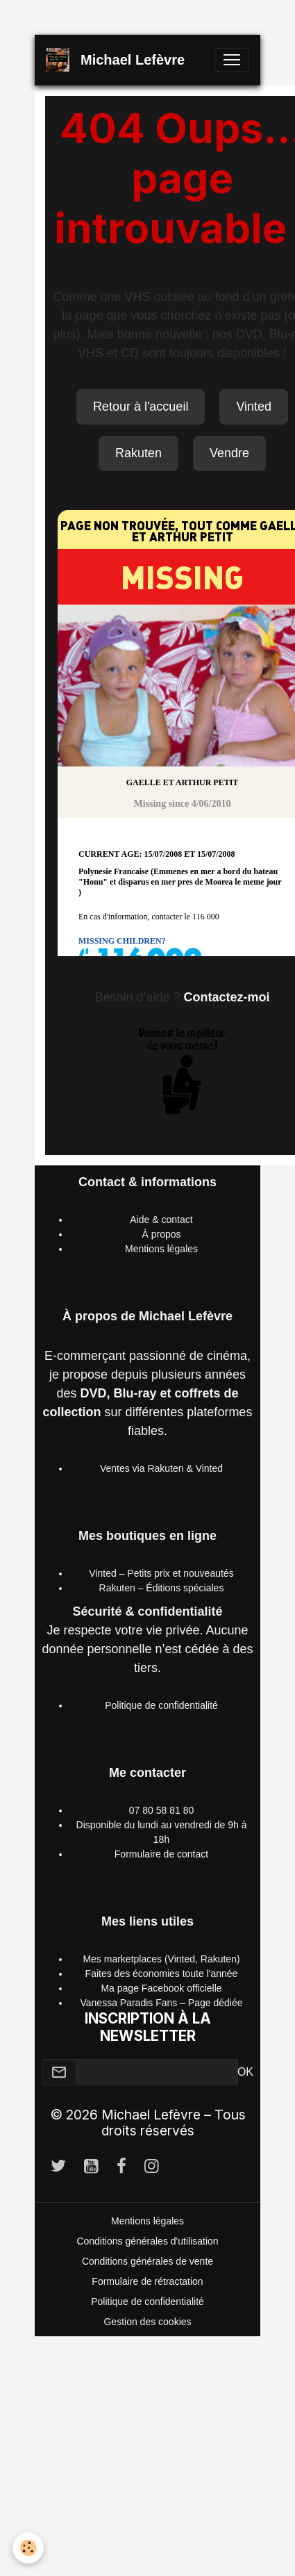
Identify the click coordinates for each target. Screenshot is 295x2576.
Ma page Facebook (142, 1988)
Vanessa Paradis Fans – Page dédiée (161, 2002)
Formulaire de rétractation (147, 2281)
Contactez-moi (227, 997)
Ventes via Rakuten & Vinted (161, 1468)
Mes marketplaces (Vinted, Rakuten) (161, 1958)
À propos (161, 1234)
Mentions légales (161, 1248)
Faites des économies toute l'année (161, 1973)
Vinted (253, 406)
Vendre (229, 453)
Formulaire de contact (161, 1854)
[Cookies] (28, 2547)
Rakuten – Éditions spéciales (161, 1587)
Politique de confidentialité (161, 1705)
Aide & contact (161, 1219)
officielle (202, 1988)
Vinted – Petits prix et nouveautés (161, 1573)
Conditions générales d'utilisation (147, 2241)
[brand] (118, 60)
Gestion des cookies (147, 2321)
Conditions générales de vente (147, 2261)
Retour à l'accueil (141, 406)
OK (245, 2072)
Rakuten (138, 453)
